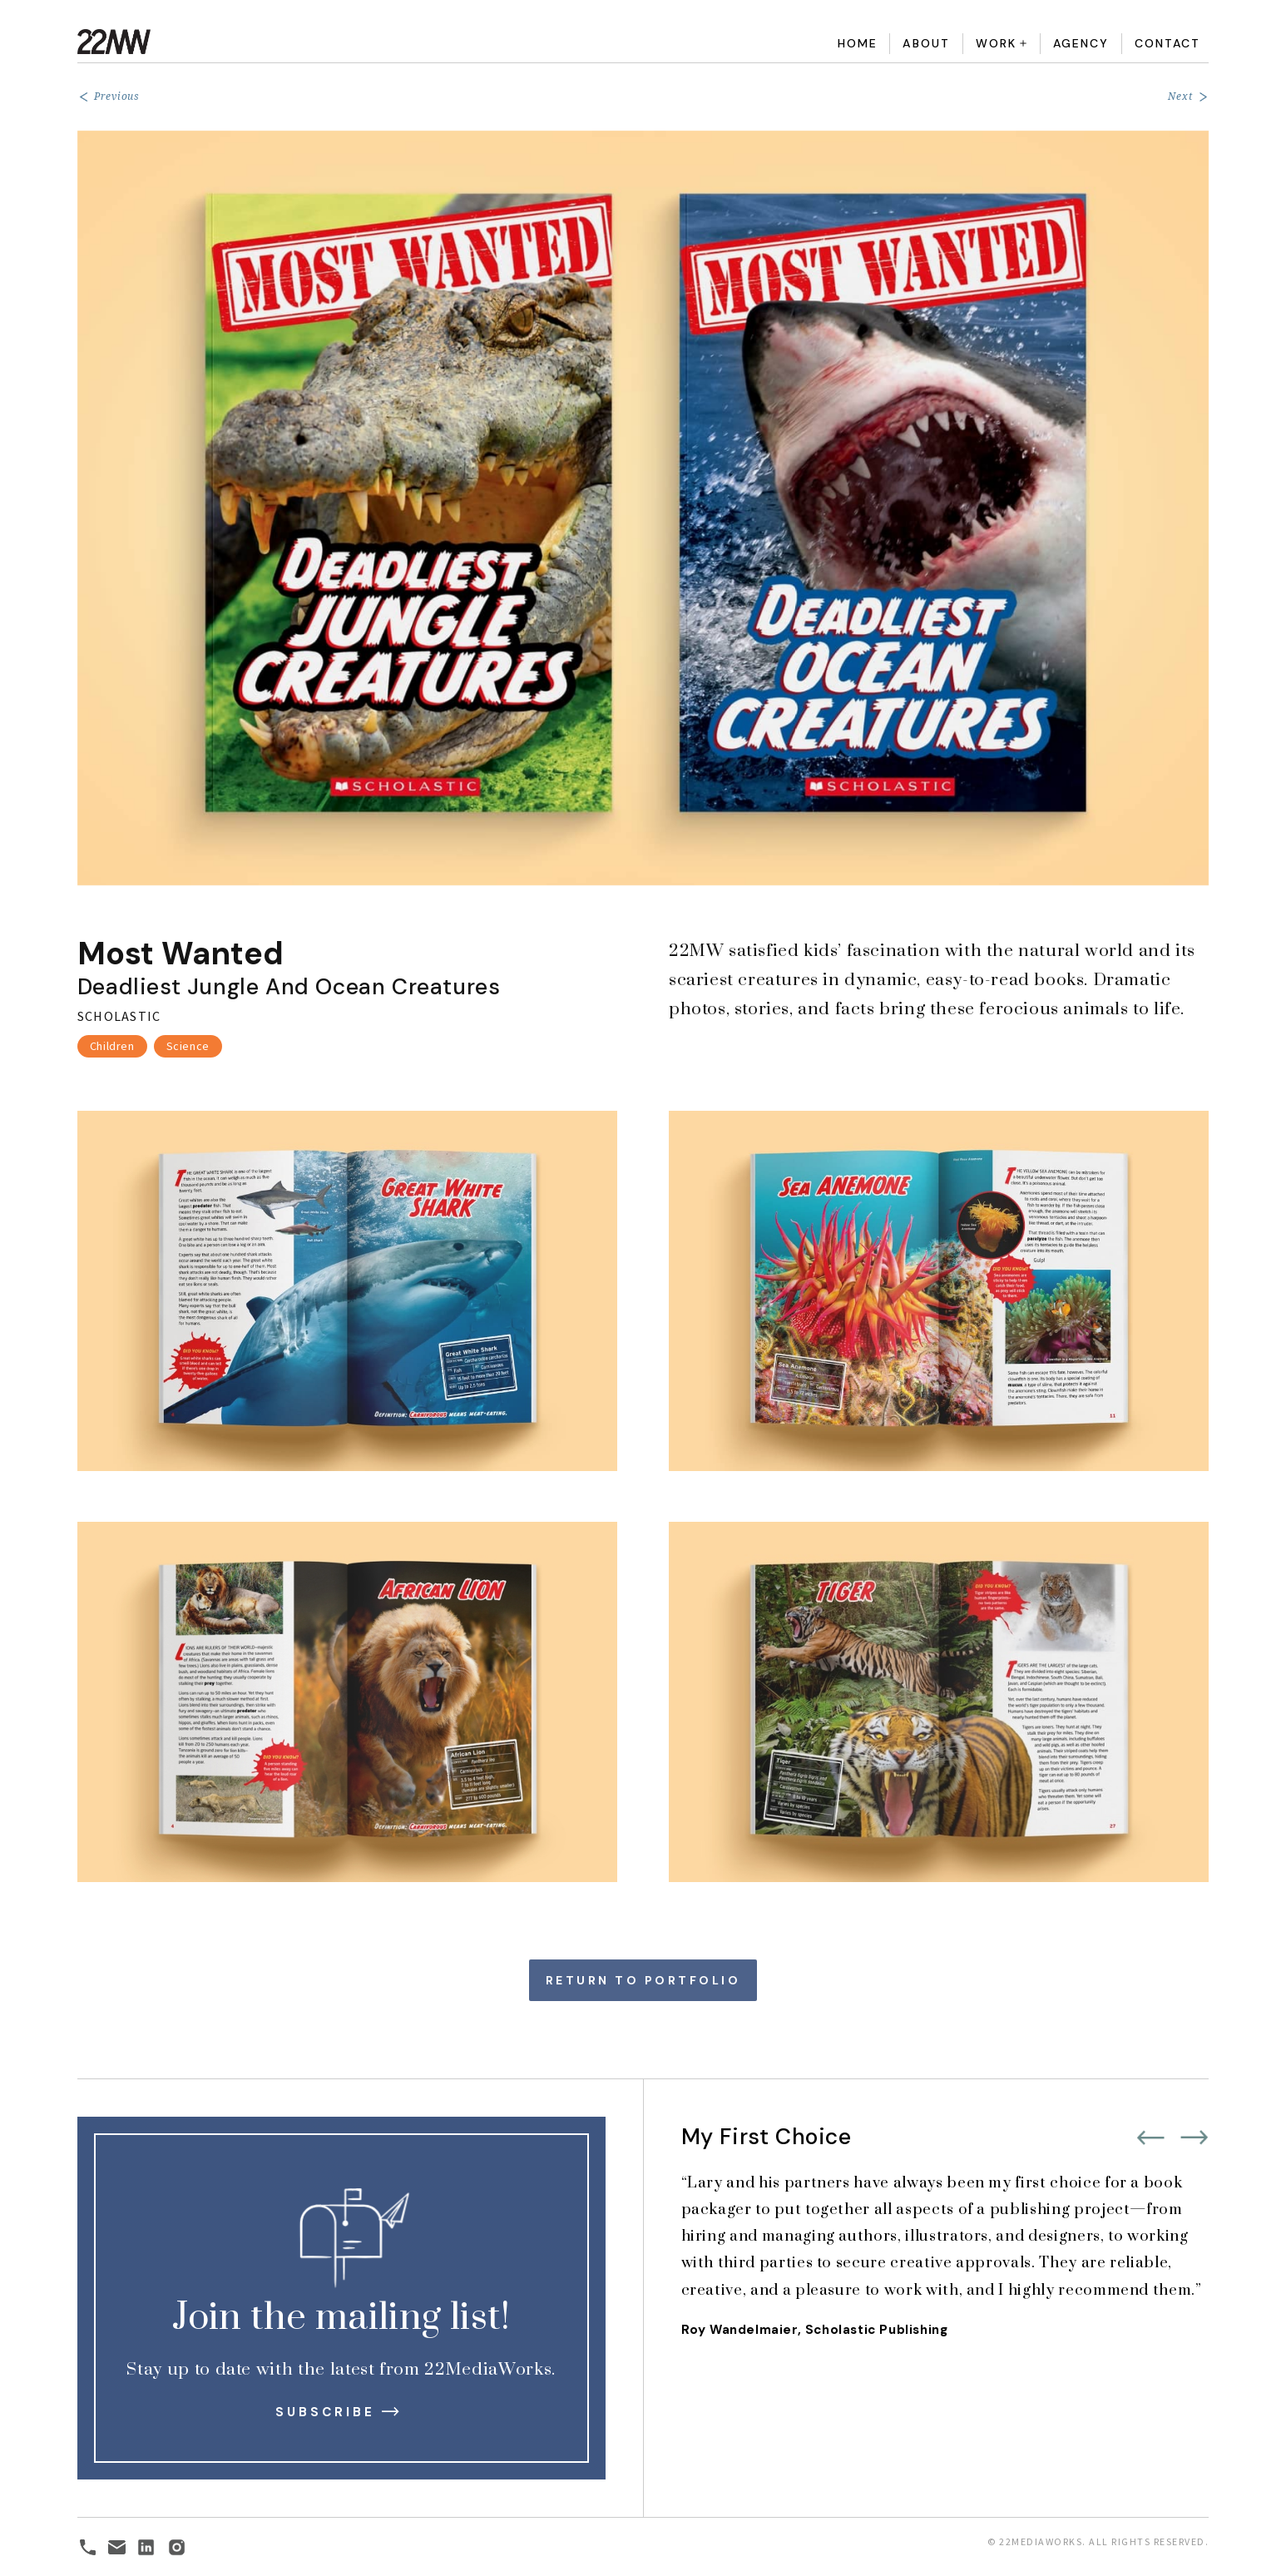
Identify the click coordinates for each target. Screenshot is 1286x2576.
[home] (238, 41)
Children (112, 1045)
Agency (1081, 43)
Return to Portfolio (643, 1980)
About (926, 43)
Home (858, 43)
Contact (1167, 43)
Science (188, 1045)
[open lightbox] (643, 508)
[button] (1001, 43)
